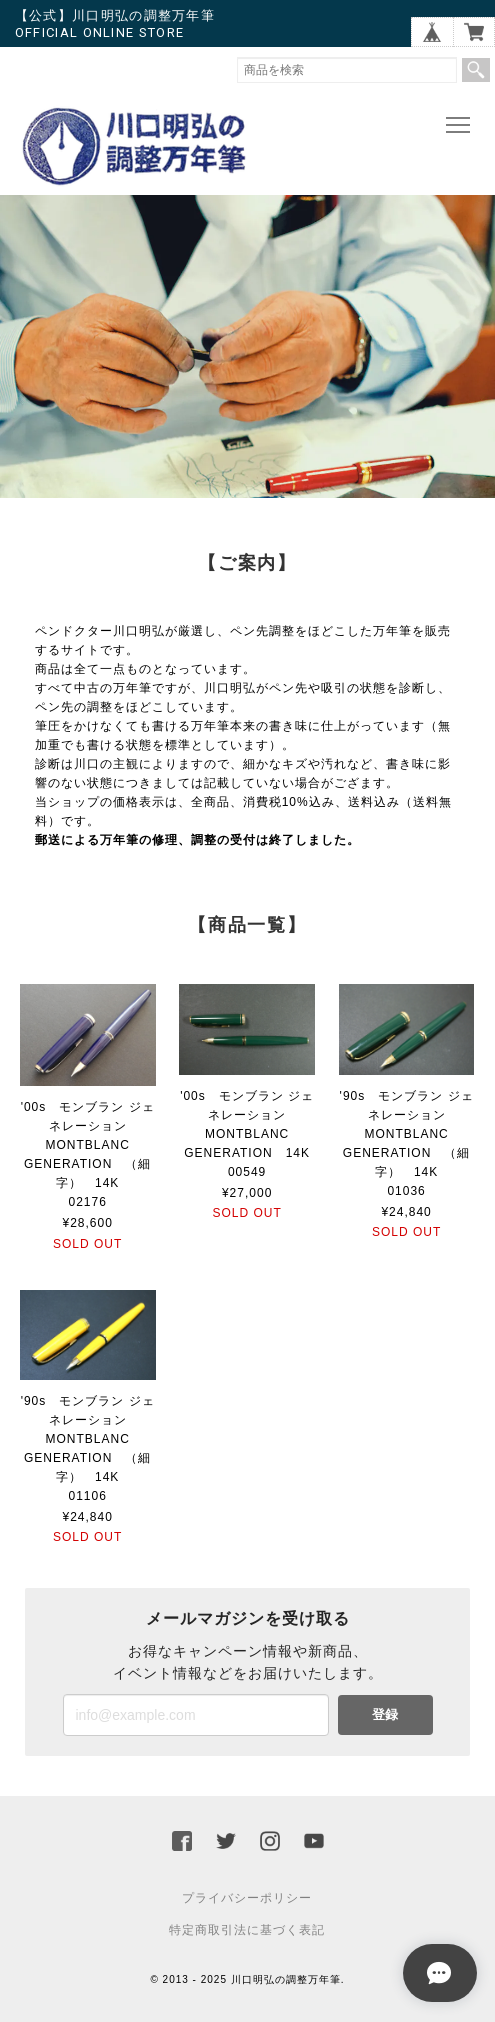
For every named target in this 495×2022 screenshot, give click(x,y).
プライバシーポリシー (247, 1898)
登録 (385, 1714)
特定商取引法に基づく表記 (247, 1930)
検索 (476, 70)
